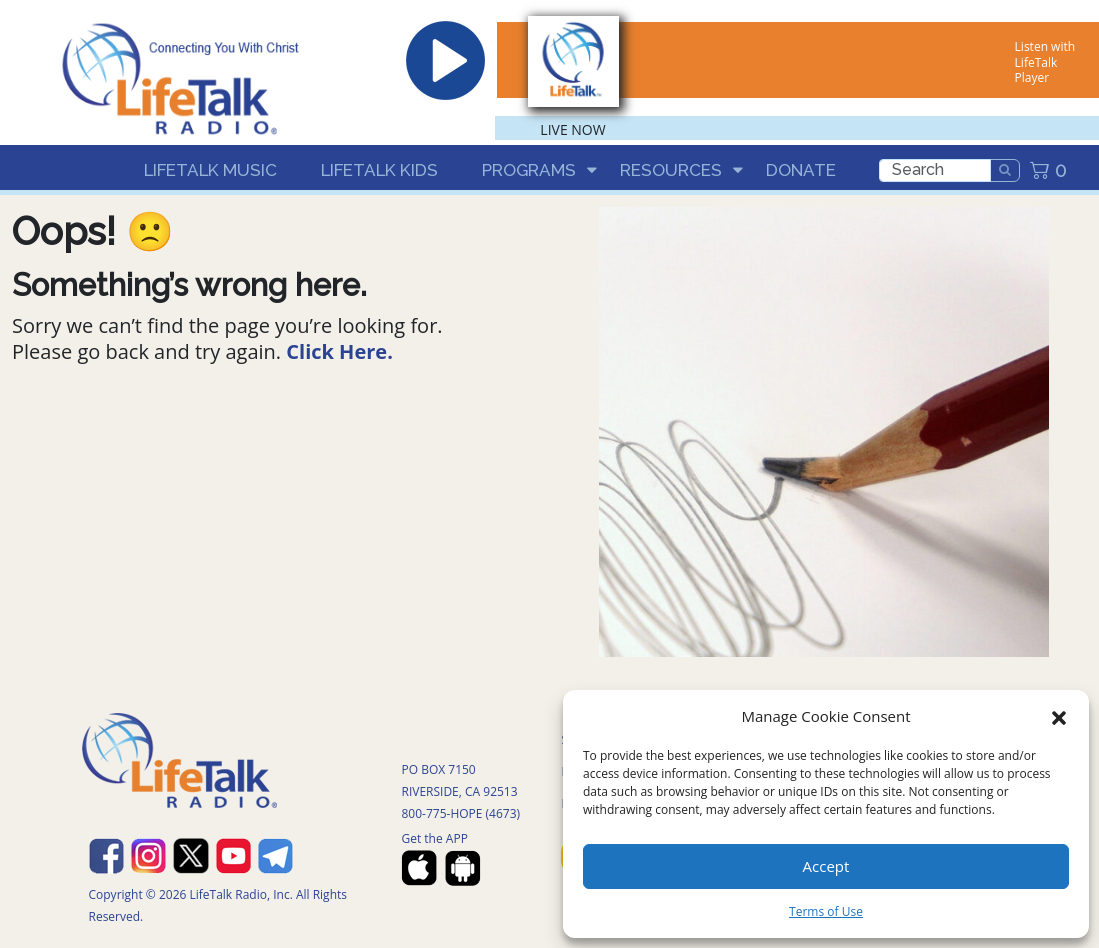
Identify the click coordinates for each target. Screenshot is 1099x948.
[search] (935, 170)
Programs (529, 170)
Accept (826, 866)
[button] (1059, 716)
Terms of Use (826, 911)
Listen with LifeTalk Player (1045, 62)
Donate (801, 170)
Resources (671, 170)
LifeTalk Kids (379, 170)
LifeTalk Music (210, 170)
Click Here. (339, 351)
